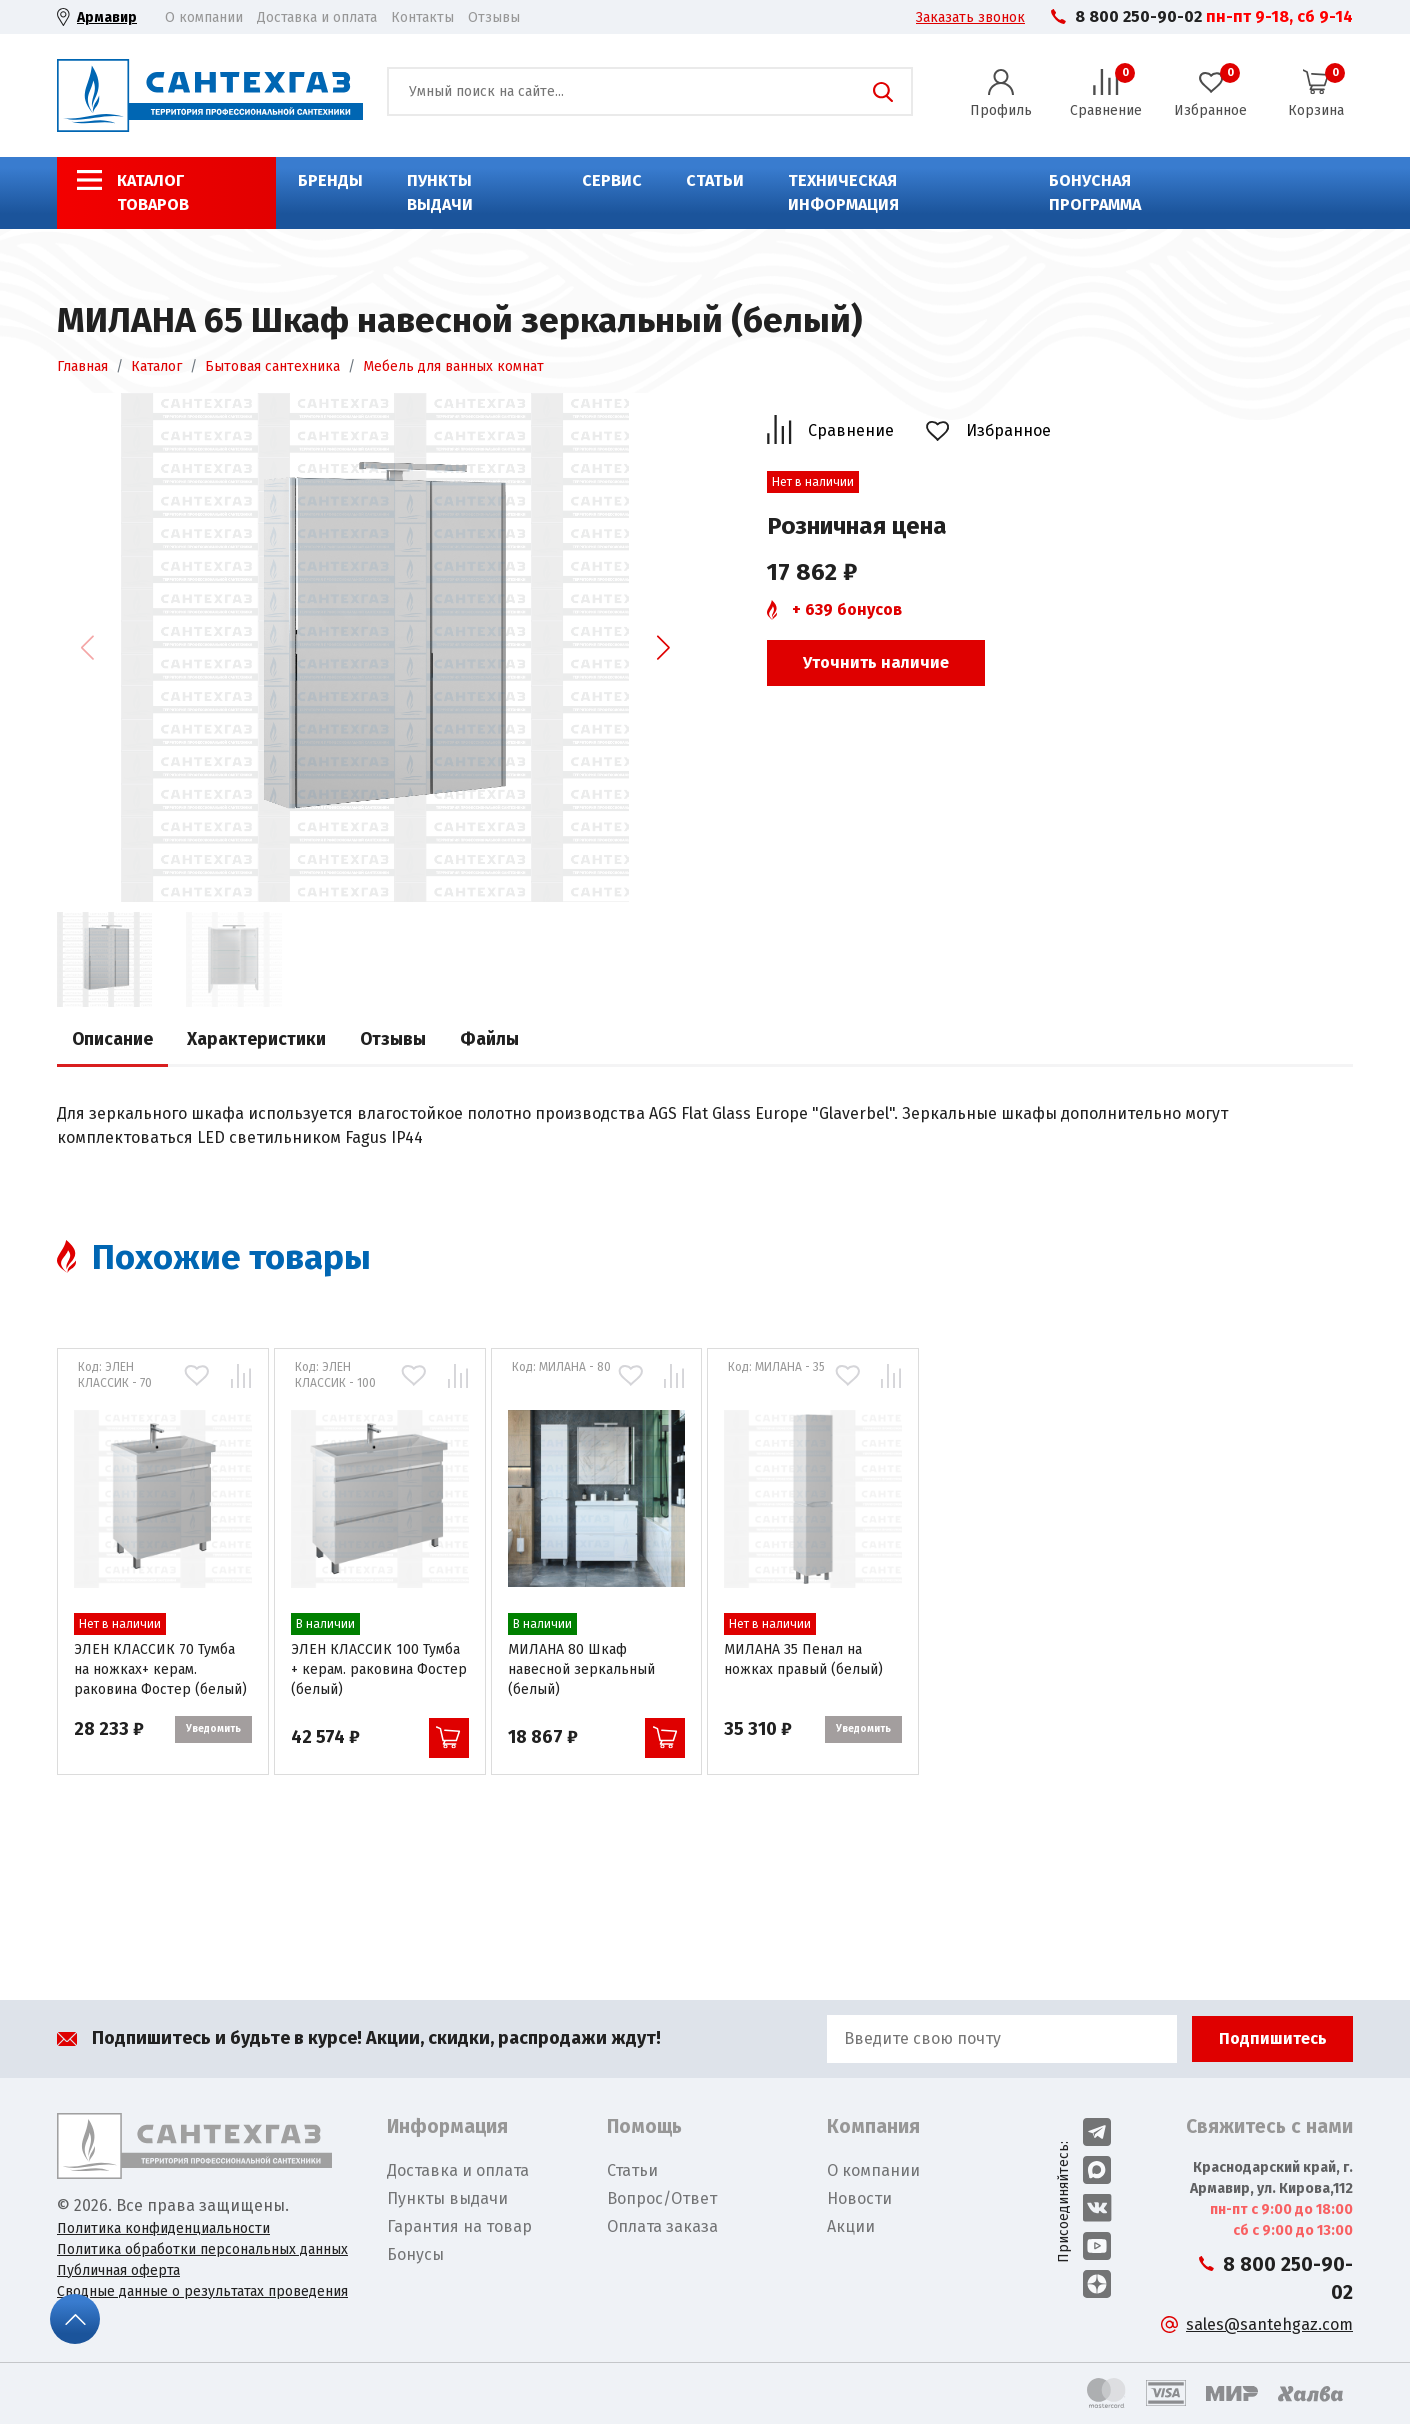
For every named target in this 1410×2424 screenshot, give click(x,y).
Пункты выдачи (440, 192)
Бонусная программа (1095, 192)
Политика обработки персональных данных (202, 2249)
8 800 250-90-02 (1138, 16)
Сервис (612, 180)
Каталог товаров (153, 192)
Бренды (330, 180)
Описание (112, 1039)
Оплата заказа (662, 2226)
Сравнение (851, 430)
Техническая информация (843, 192)
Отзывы (494, 17)
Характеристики (256, 1039)
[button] (663, 647)
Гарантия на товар (459, 2226)
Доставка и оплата (317, 17)
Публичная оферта (118, 2270)
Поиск (883, 92)
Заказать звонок (970, 17)
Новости (859, 2198)
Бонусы (415, 2254)
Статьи (715, 180)
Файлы (489, 1039)
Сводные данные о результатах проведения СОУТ (202, 2302)
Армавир (107, 17)
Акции (851, 2226)
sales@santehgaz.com (1269, 2324)
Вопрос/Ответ (662, 2198)
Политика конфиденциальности (163, 2228)
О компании (204, 17)
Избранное (1008, 430)
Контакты (422, 17)
